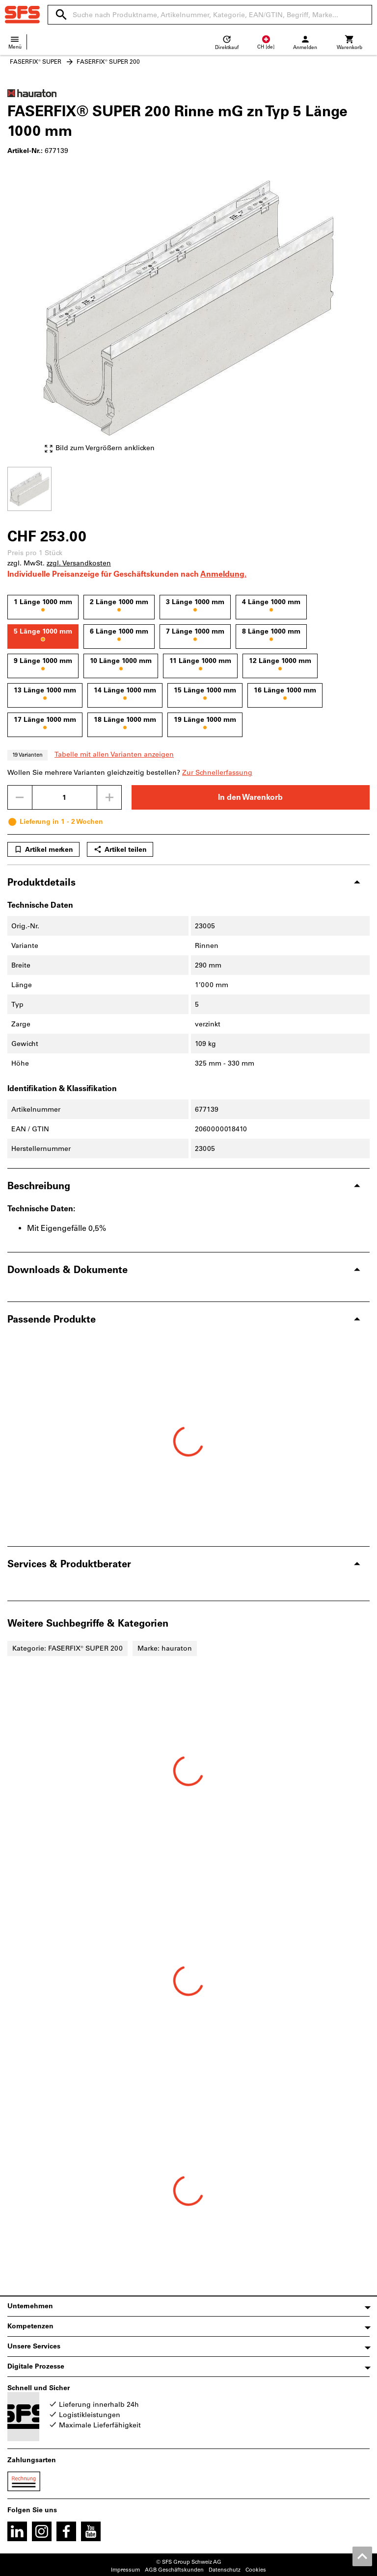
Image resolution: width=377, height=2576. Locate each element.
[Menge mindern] (19, 797)
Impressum (125, 2570)
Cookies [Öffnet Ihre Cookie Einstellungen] (255, 2570)
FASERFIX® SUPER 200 (108, 61)
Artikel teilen (120, 849)
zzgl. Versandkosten (79, 563)
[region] (188, 487)
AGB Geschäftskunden (174, 2570)
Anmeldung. (223, 574)
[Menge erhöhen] (109, 797)
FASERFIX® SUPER (35, 61)
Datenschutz (225, 2570)
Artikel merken (43, 849)
